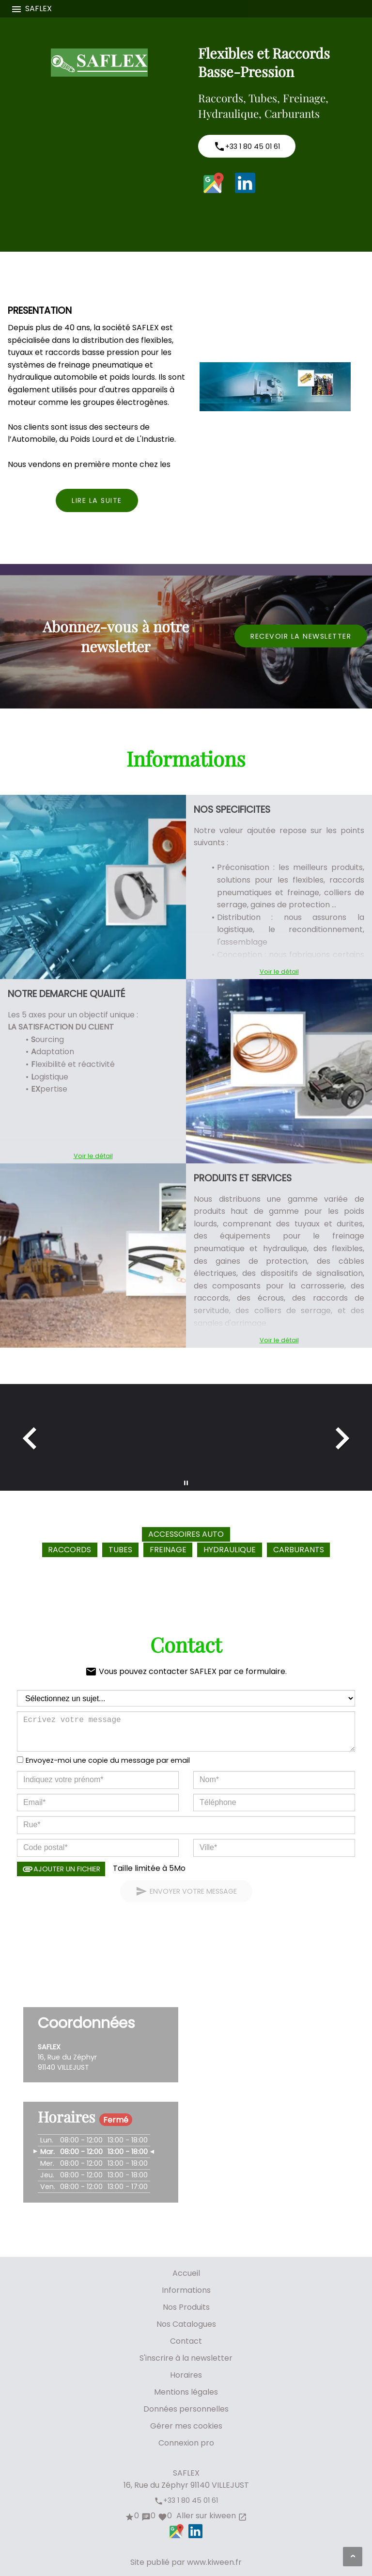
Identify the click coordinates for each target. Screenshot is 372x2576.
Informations (186, 2290)
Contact (186, 2341)
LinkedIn (245, 183)
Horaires (186, 2375)
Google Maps (213, 183)
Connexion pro (186, 2442)
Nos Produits (186, 2307)
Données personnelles (186, 2409)
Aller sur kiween (210, 2515)
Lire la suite (97, 500)
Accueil (186, 2273)
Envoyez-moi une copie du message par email (108, 1760)
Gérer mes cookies (186, 2425)
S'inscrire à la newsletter (186, 2358)
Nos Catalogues (186, 2324)
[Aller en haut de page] (352, 2556)
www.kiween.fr (214, 2562)
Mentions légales (186, 2392)
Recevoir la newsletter (300, 636)
